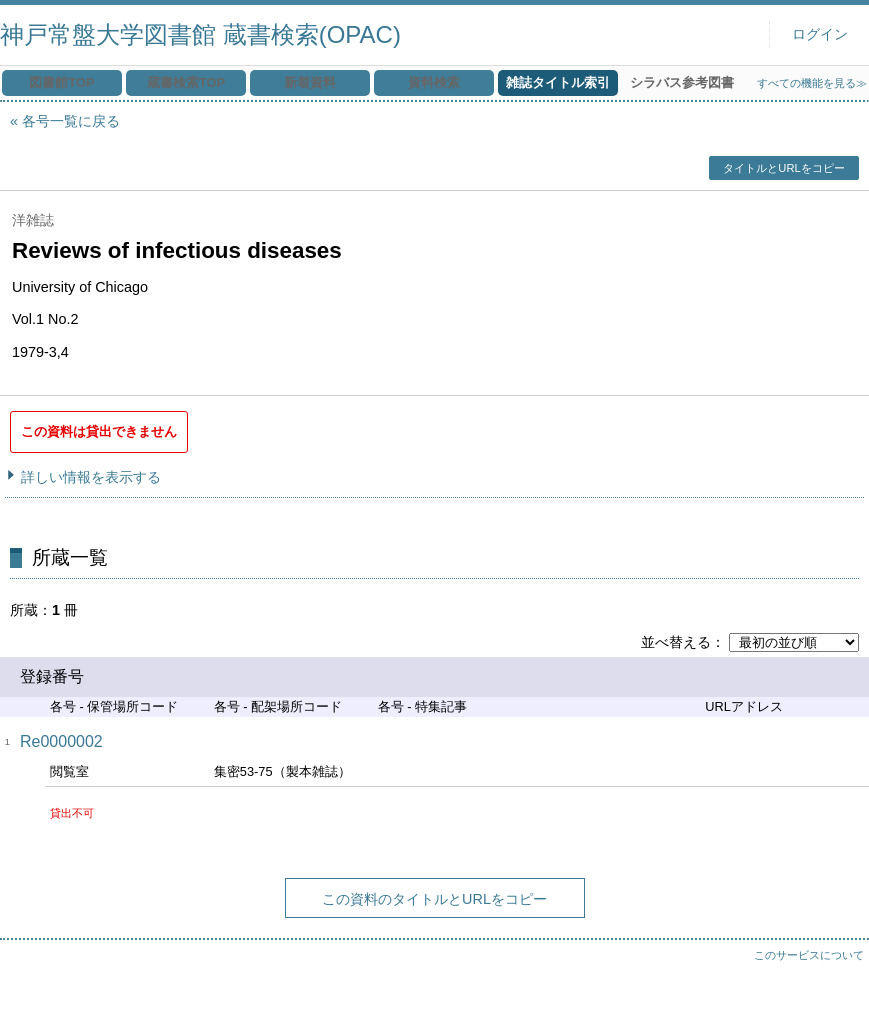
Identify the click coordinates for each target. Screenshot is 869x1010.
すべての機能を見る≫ (812, 83)
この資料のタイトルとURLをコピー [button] (434, 899)
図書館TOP (61, 82)
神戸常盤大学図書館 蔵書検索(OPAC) (200, 34)
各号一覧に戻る (71, 121)
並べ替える (676, 642)
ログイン (820, 34)
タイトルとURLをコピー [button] (783, 168)
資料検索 (434, 82)
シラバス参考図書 (682, 82)
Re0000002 (61, 741)
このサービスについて (809, 955)
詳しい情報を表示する (91, 477)
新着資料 (310, 82)
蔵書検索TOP (186, 82)
